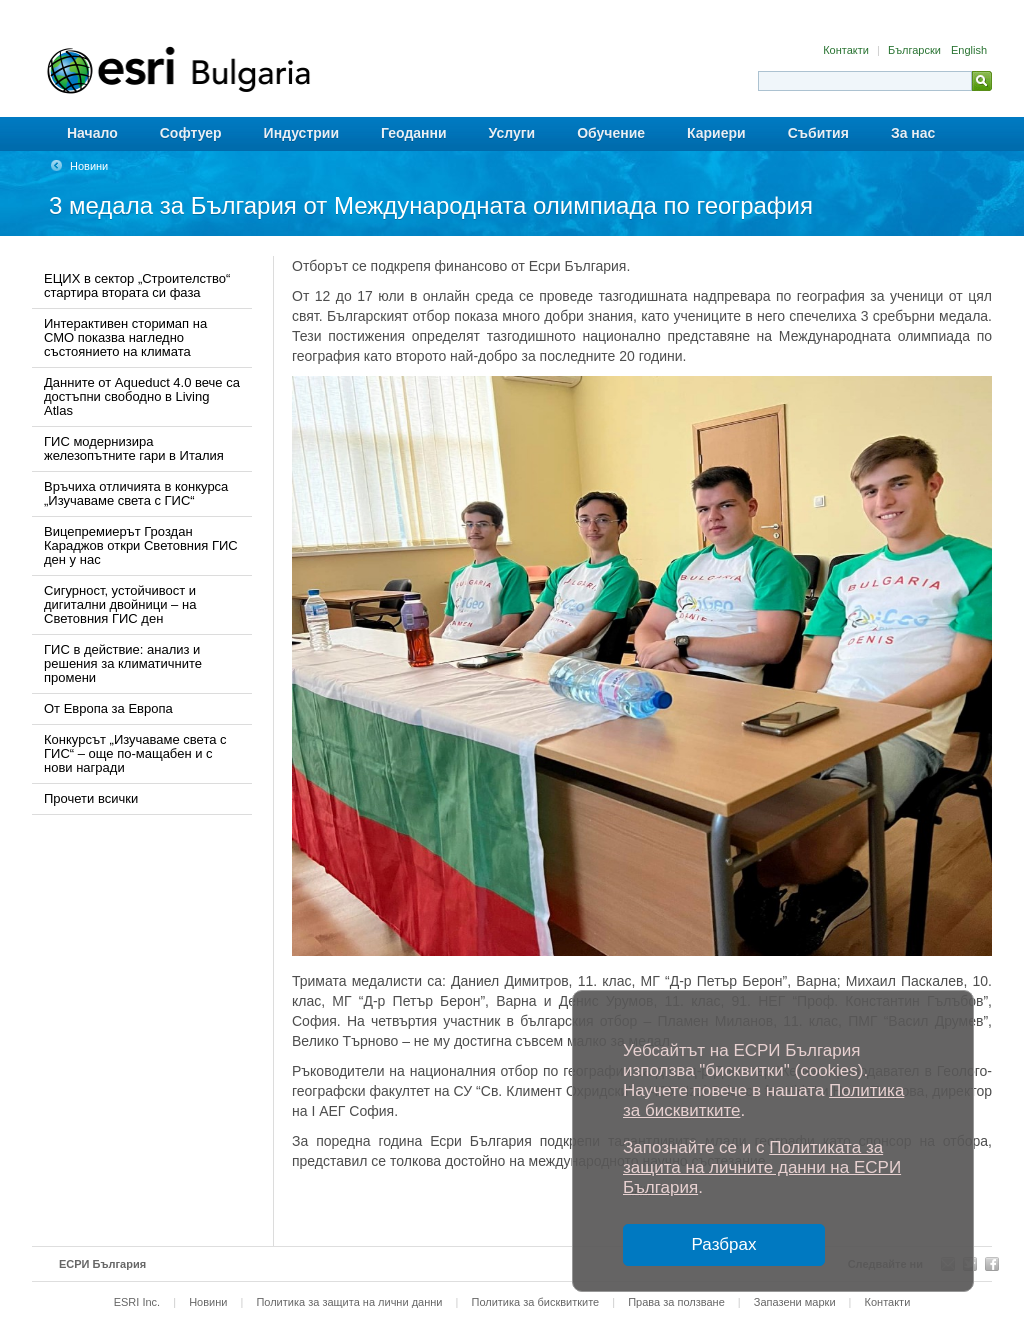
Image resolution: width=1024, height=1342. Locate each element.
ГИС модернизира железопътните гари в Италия (134, 448)
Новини (89, 166)
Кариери (716, 133)
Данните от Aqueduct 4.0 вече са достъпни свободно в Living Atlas (142, 396)
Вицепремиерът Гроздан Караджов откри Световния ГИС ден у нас (141, 545)
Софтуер (191, 133)
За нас (913, 133)
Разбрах (724, 1244)
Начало (92, 133)
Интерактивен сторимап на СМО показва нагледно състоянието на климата (125, 337)
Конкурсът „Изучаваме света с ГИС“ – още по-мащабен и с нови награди (135, 753)
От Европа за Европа (108, 708)
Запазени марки (795, 1302)
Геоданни (414, 133)
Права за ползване (676, 1302)
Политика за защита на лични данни (349, 1302)
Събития (818, 133)
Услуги (512, 133)
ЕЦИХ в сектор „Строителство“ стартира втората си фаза (137, 285)
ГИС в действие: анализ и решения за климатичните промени (123, 663)
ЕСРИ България (102, 1264)
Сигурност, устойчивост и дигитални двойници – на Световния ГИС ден (120, 604)
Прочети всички (91, 798)
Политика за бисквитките (535, 1302)
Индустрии (301, 133)
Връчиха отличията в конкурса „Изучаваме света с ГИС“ (136, 493)
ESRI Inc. (137, 1302)
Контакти (847, 50)
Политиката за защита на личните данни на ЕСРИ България (762, 1167)
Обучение (611, 133)
